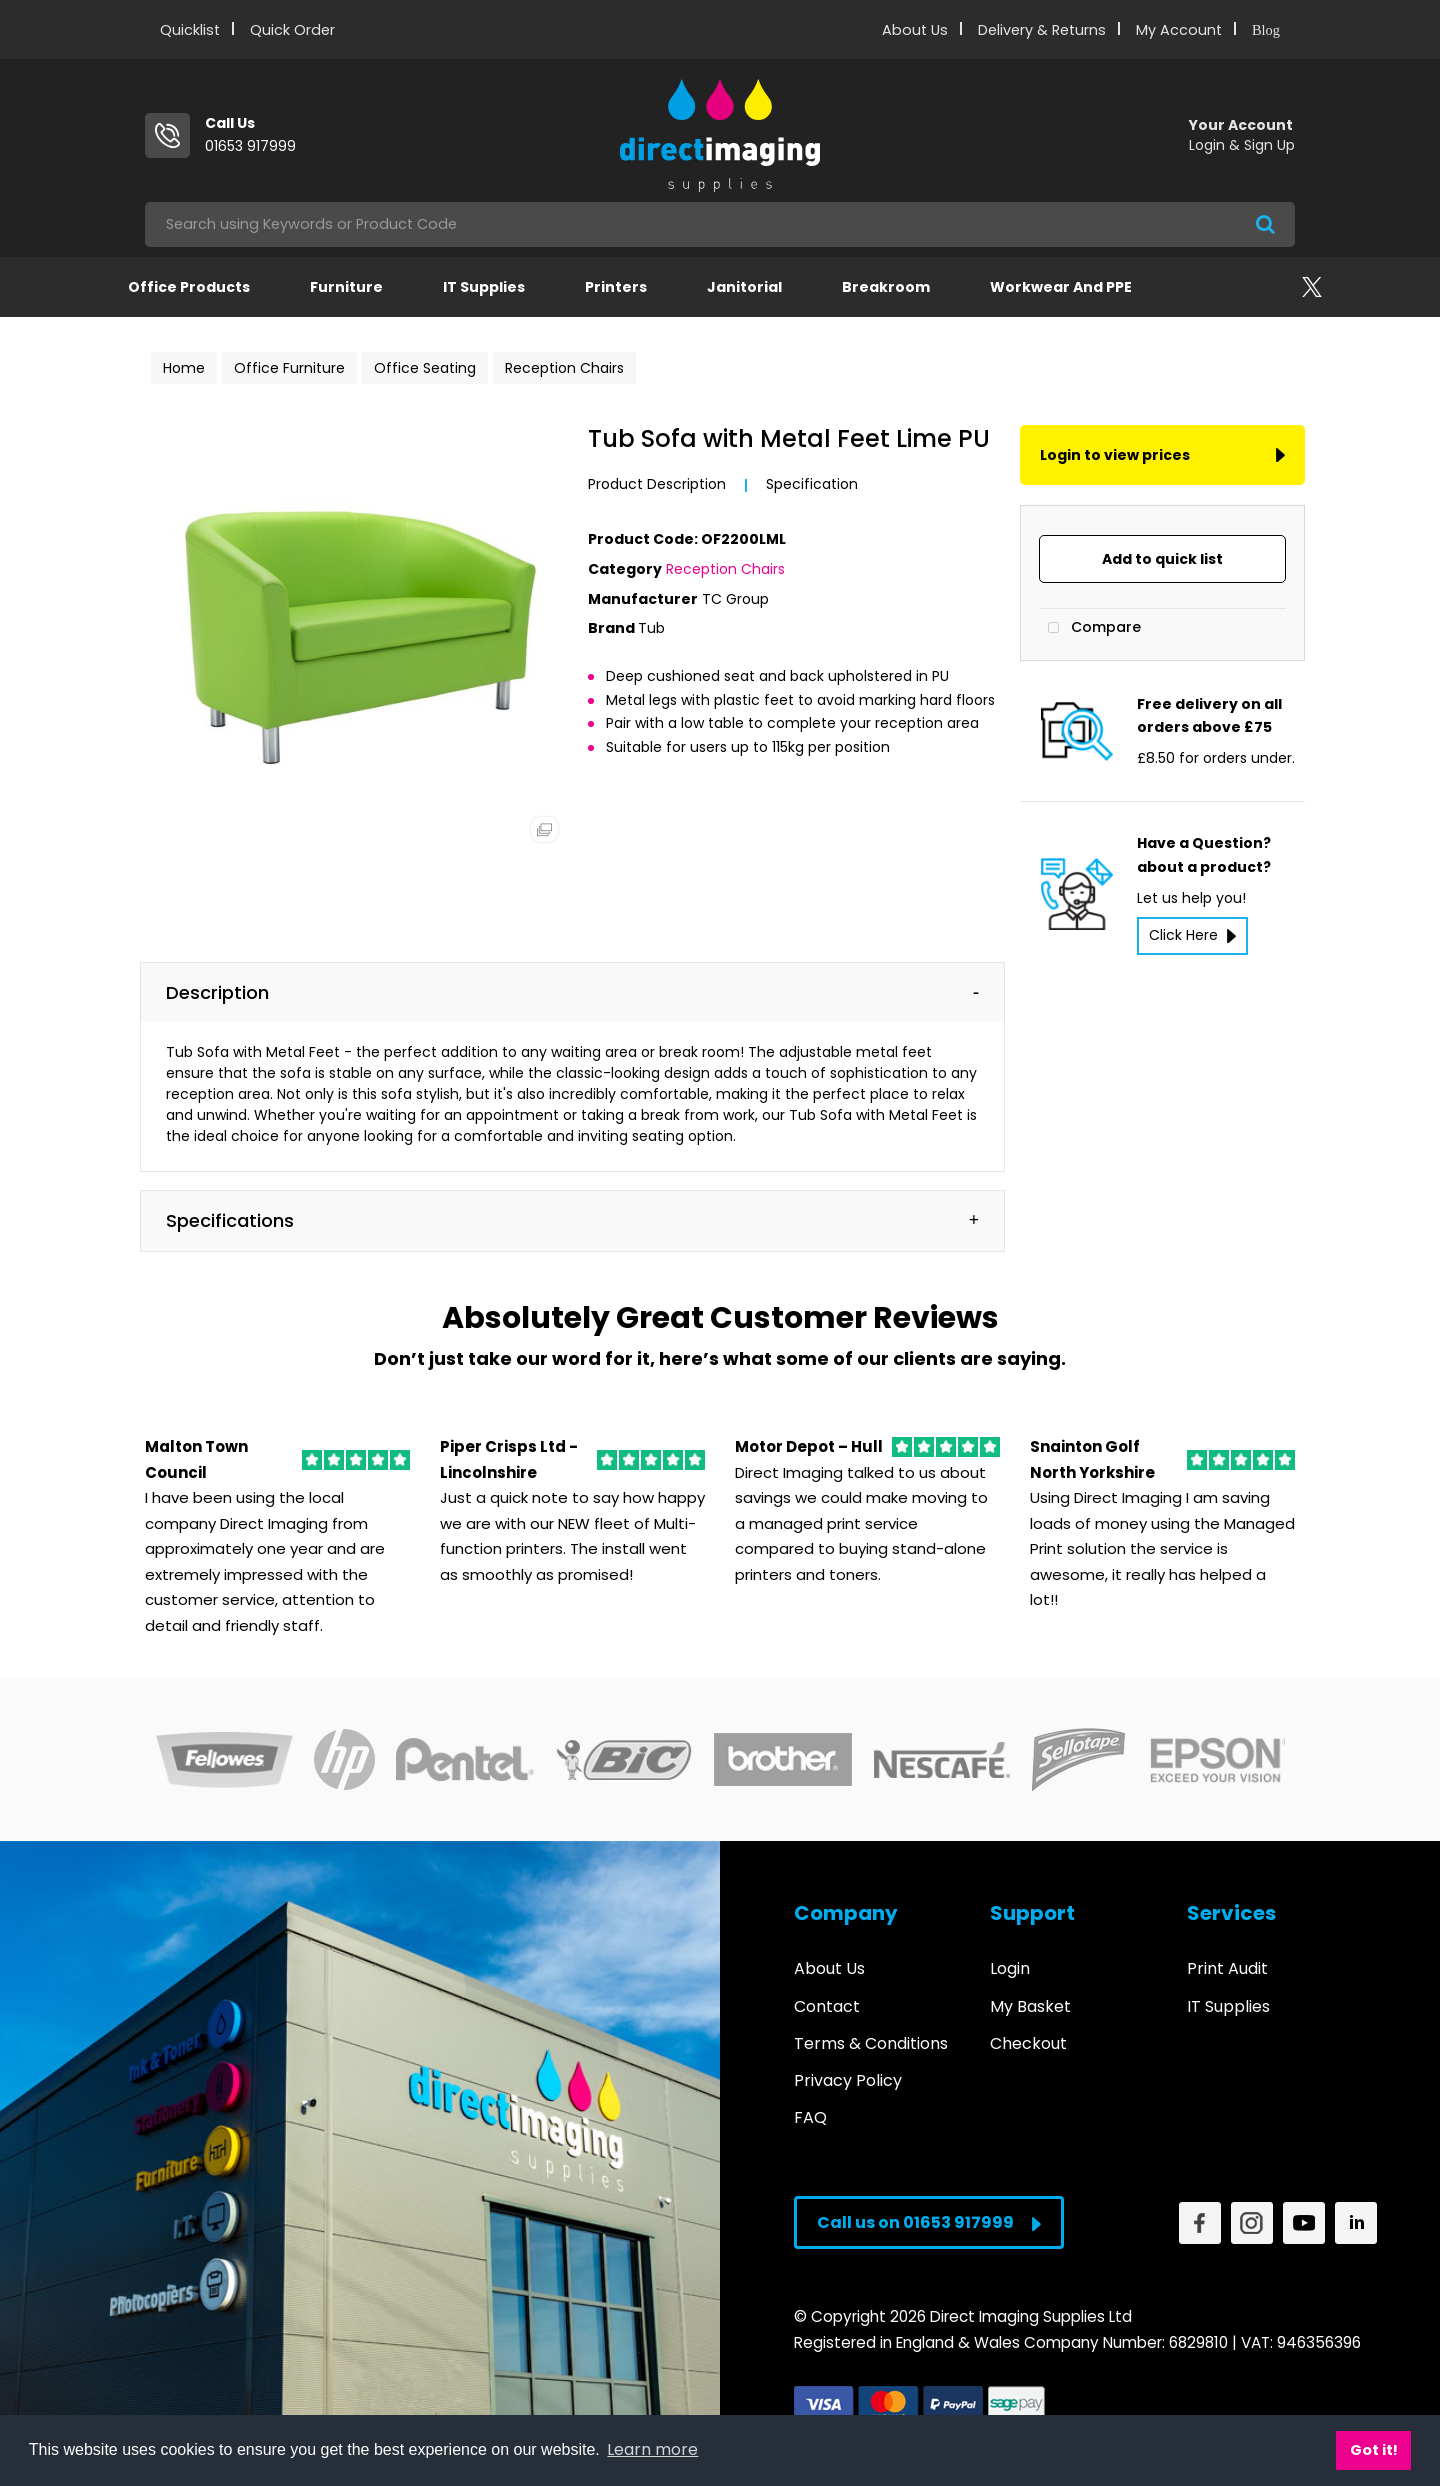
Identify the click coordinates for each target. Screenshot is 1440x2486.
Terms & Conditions (871, 2043)
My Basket (1030, 2006)
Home (184, 368)
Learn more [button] (652, 2449)
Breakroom (886, 287)
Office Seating (425, 368)
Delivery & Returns (1042, 30)
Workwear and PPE (1061, 287)
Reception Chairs (564, 368)
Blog (1266, 30)
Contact (827, 2006)
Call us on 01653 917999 (929, 2222)
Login (1010, 1968)
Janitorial (744, 287)
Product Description (657, 484)
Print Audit (1227, 1968)
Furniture (346, 287)
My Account (1179, 30)
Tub (651, 628)
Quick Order (292, 30)
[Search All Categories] (720, 224)
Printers (616, 287)
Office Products (189, 287)
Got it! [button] (1374, 2450)
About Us (915, 30)
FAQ (810, 2117)
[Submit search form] (1265, 224)
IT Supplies (484, 287)
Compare (1090, 628)
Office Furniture (289, 368)
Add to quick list (1162, 559)
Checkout (1028, 2043)
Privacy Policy (848, 2080)
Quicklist (190, 30)
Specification (812, 484)
